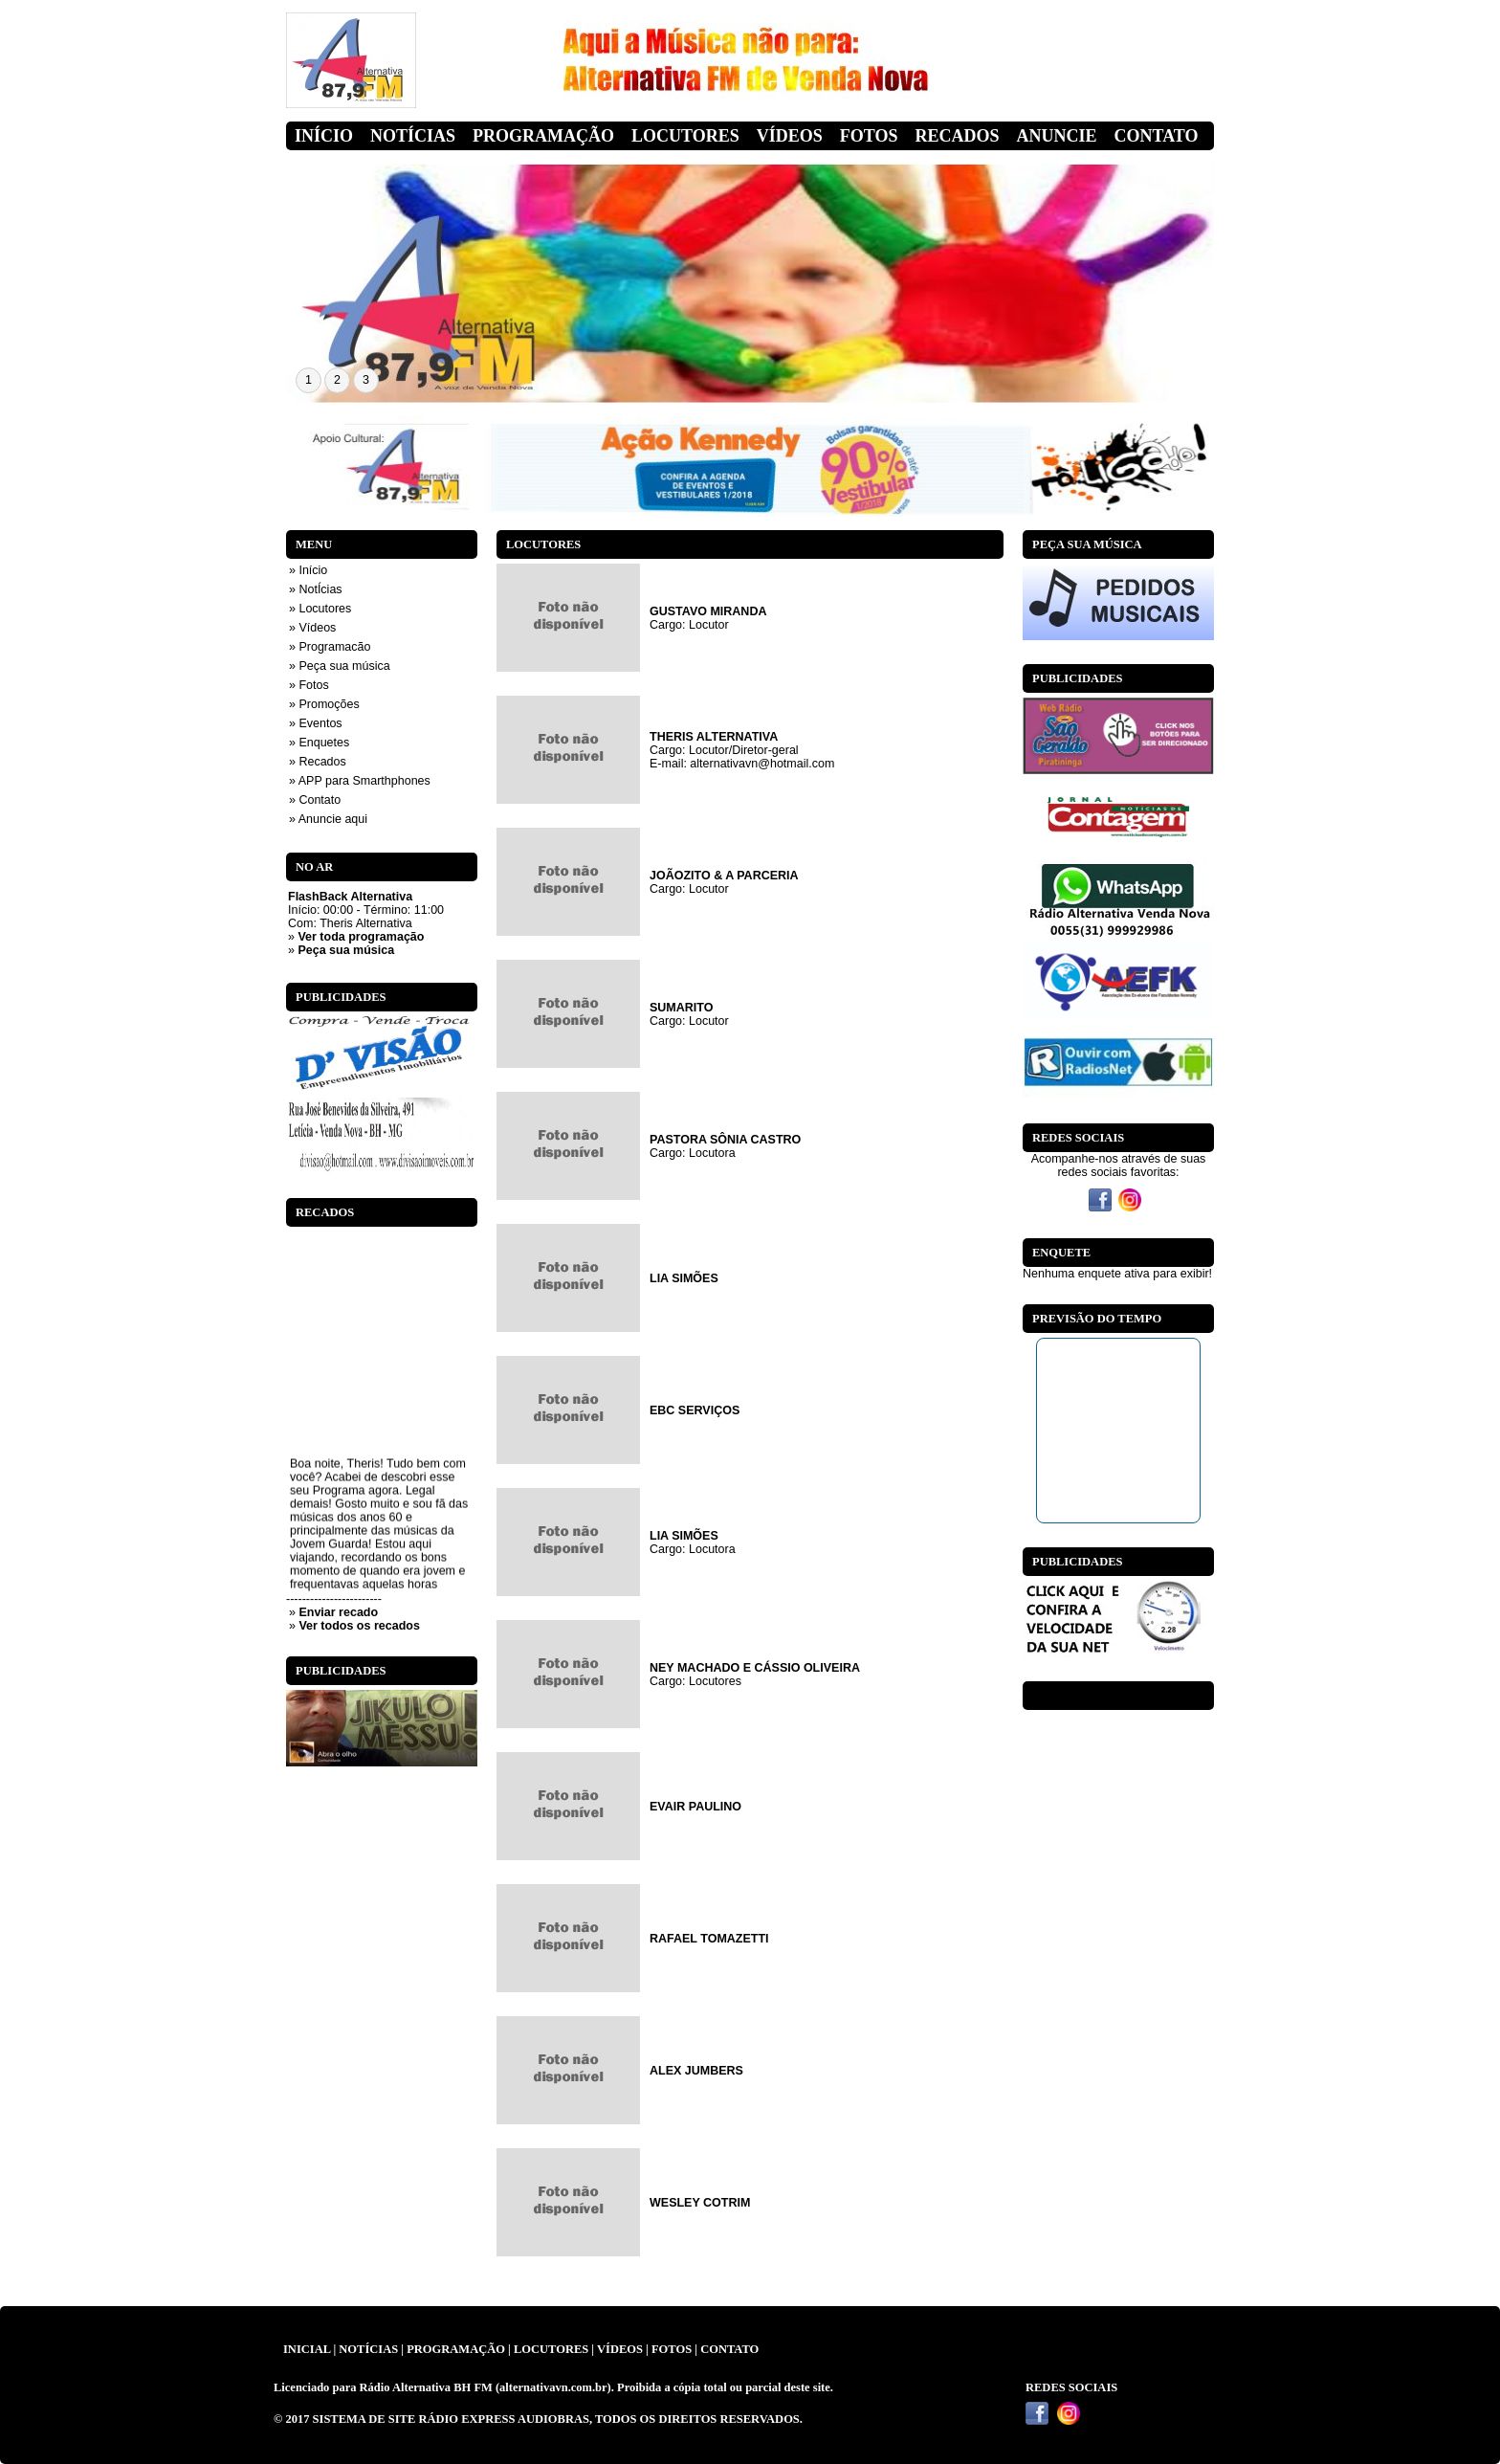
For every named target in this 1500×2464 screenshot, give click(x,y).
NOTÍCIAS (368, 2349)
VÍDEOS (620, 2349)
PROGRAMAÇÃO (456, 2349)
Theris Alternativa (366, 923)
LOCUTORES (551, 2349)
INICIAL (306, 2349)
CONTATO (729, 2349)
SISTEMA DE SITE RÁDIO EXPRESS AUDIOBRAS (451, 2419)
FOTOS (671, 2349)
